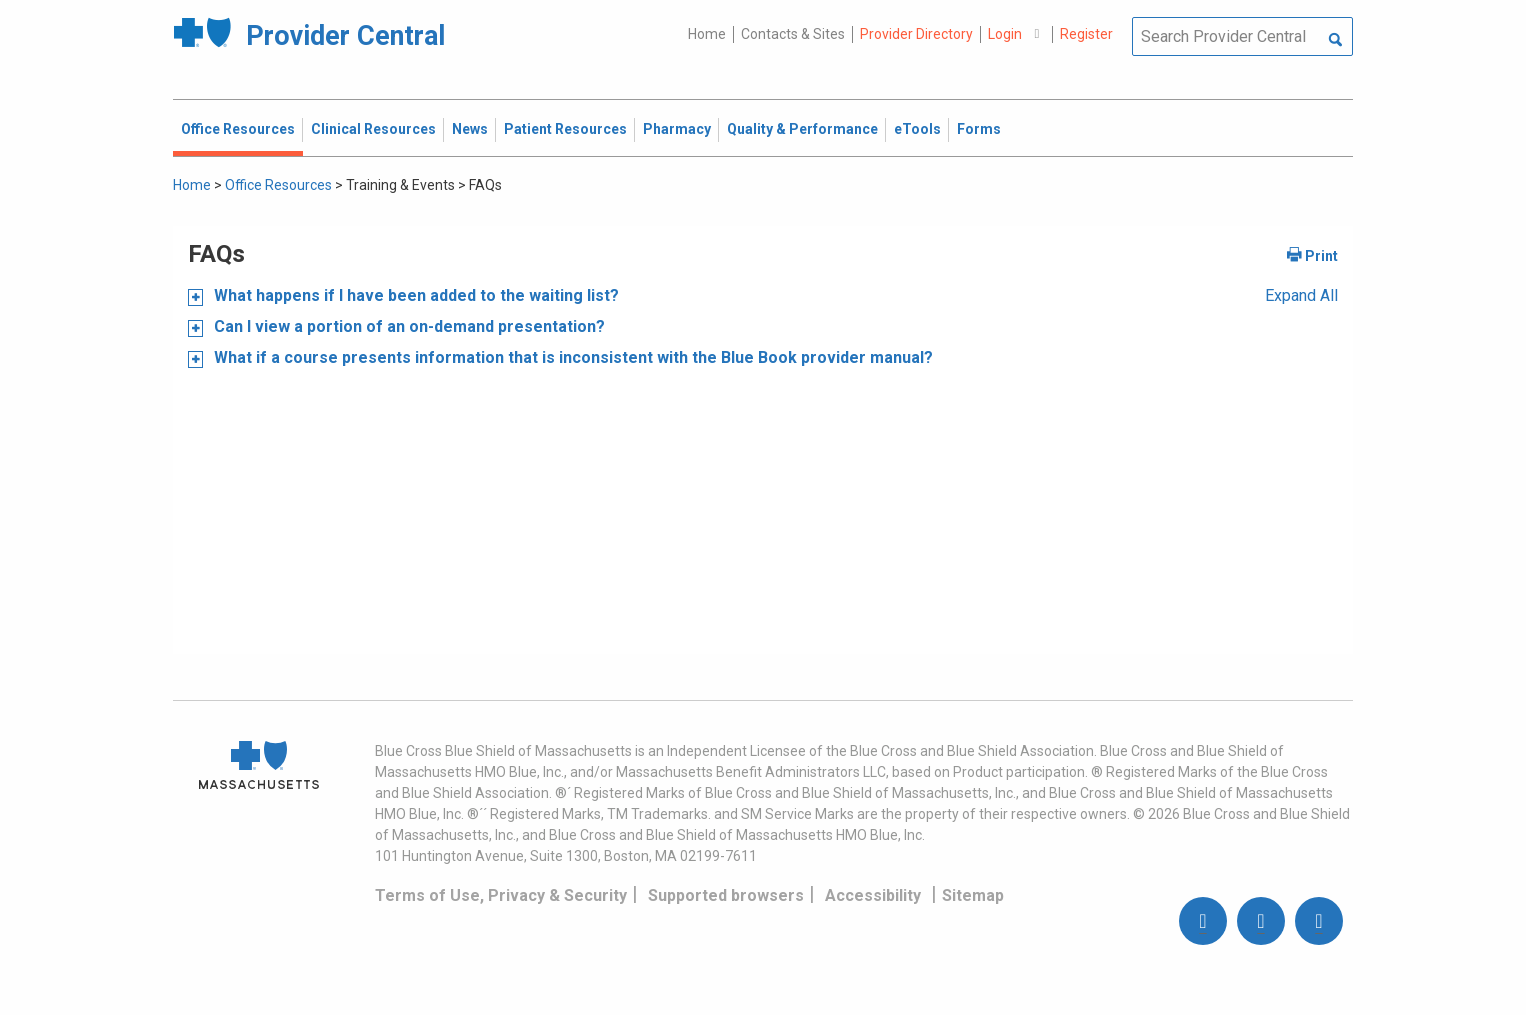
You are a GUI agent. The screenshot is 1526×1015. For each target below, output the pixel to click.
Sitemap (973, 895)
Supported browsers (726, 895)
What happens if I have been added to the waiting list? (414, 295)
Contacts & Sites (793, 34)
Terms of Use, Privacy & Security (501, 895)
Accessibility (873, 895)
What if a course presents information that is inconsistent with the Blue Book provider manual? (571, 357)
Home (707, 34)
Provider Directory (916, 34)
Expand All (1301, 295)
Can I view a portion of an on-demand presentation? (407, 326)
